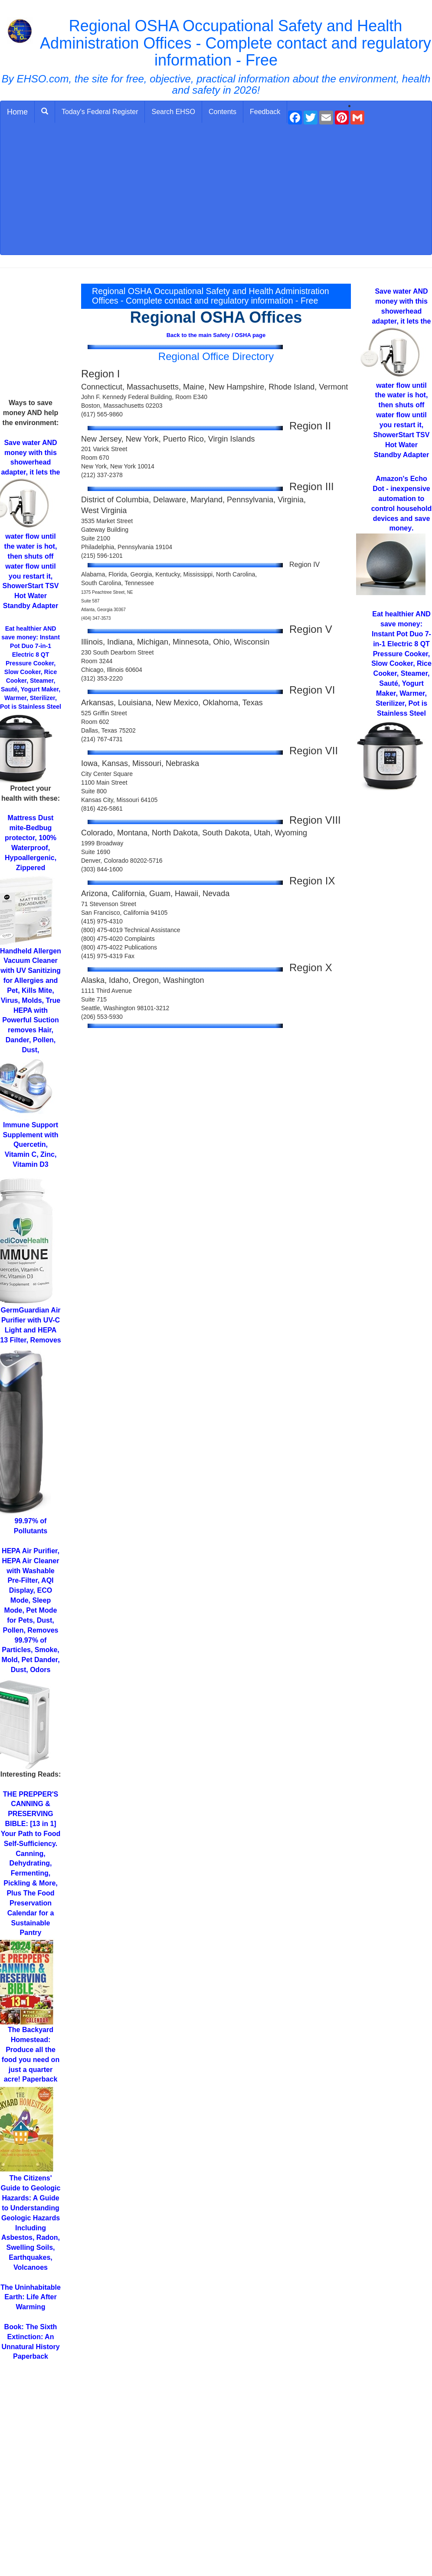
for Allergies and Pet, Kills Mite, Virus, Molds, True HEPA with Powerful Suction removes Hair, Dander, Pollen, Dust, (30, 1000)
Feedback (265, 111)
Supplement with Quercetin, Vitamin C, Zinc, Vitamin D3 (31, 1144)
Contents (222, 111)
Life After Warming (30, 2297)
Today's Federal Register (100, 111)
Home (17, 112)
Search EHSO (173, 111)
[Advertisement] (216, 189)
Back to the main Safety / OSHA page (216, 335)
